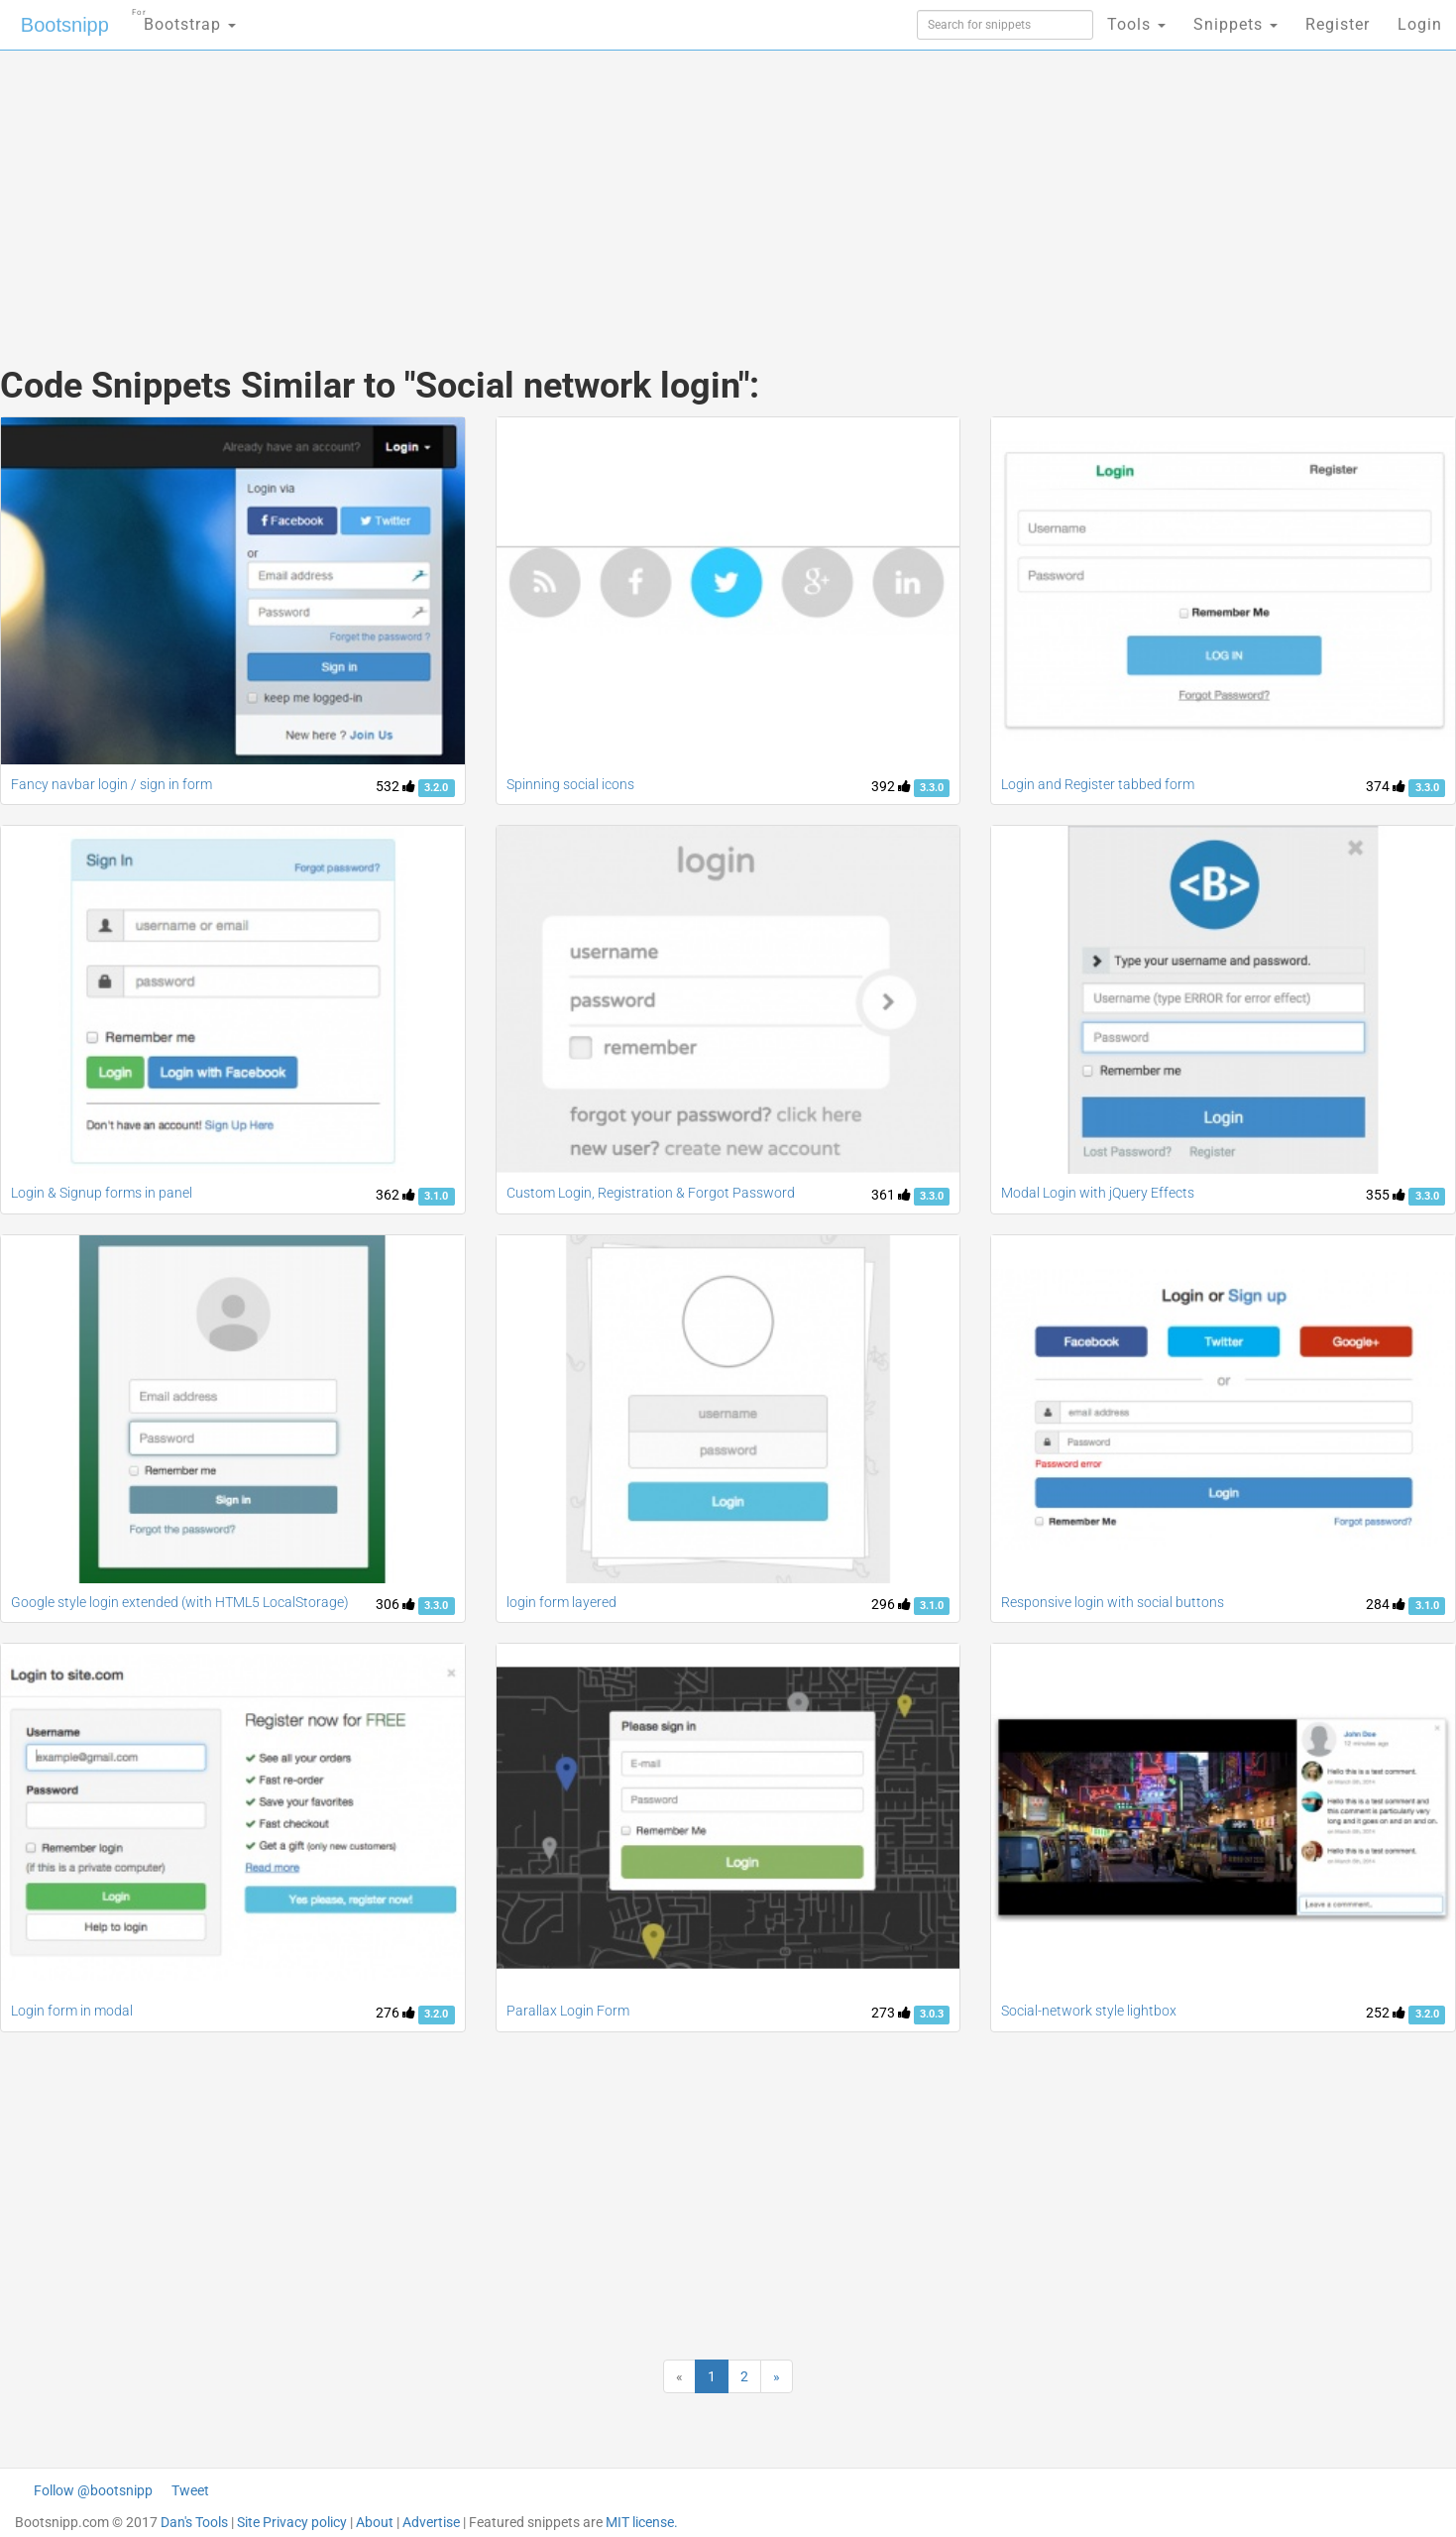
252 (1385, 2012)
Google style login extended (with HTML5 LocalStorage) (180, 1602)
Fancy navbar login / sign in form (111, 784)
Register (1337, 24)
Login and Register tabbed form (1097, 784)
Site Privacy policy (292, 2522)
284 (1385, 1604)
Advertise (431, 2522)
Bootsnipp (65, 25)
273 (891, 2012)
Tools (1136, 24)
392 (891, 786)
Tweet (190, 2490)
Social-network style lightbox (1088, 2010)
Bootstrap (184, 18)
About (374, 2522)
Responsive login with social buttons (1112, 1602)
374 (1385, 786)
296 (891, 1604)
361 (891, 1195)
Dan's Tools (194, 2522)
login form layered (561, 1602)
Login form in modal (72, 2010)
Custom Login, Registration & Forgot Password (650, 1193)
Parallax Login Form (567, 2010)
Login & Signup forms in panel (101, 1193)
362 (395, 1195)
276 (395, 2012)
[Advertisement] (580, 188)
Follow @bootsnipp (93, 2490)
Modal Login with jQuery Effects (1097, 1193)
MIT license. (642, 2522)
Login (1420, 24)
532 (395, 786)
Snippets (1235, 24)
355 (1385, 1195)
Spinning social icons (570, 784)
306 (395, 1604)
